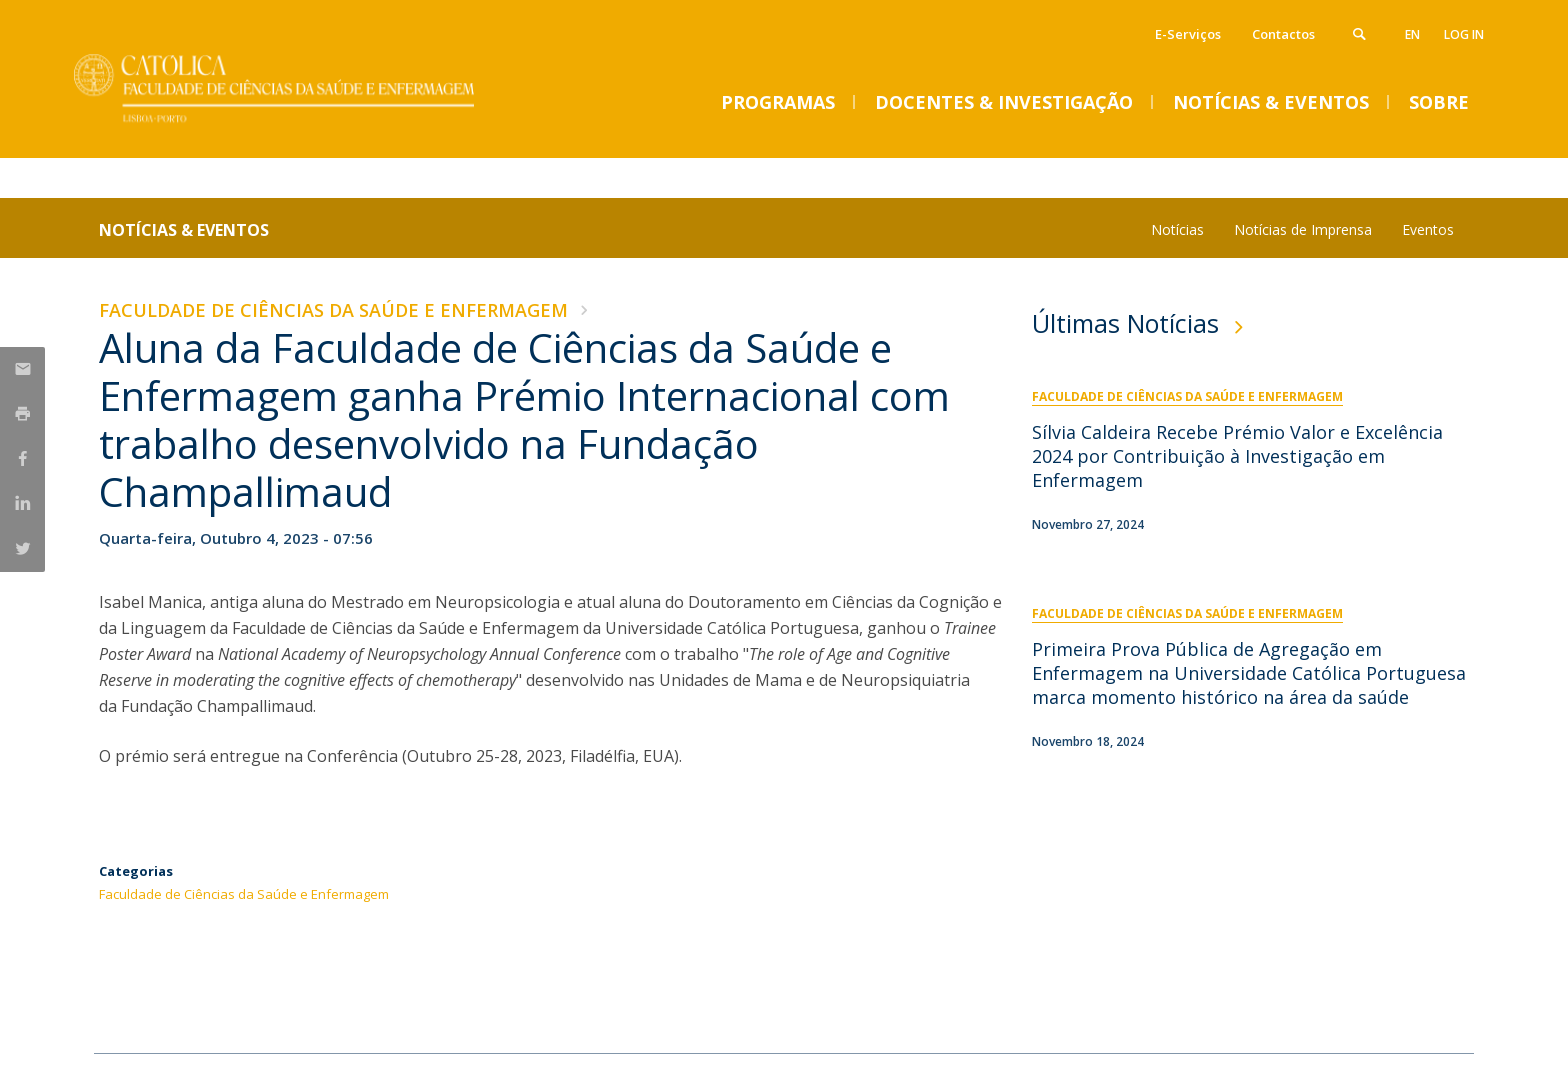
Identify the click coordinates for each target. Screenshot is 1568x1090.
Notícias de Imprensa (1303, 229)
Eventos (1428, 229)
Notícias (1177, 229)
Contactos (1283, 34)
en (1412, 34)
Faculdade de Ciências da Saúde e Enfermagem (333, 310)
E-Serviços (1188, 34)
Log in (1464, 34)
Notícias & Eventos (184, 230)
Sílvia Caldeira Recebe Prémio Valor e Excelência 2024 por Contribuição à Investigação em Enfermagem (1237, 456)
